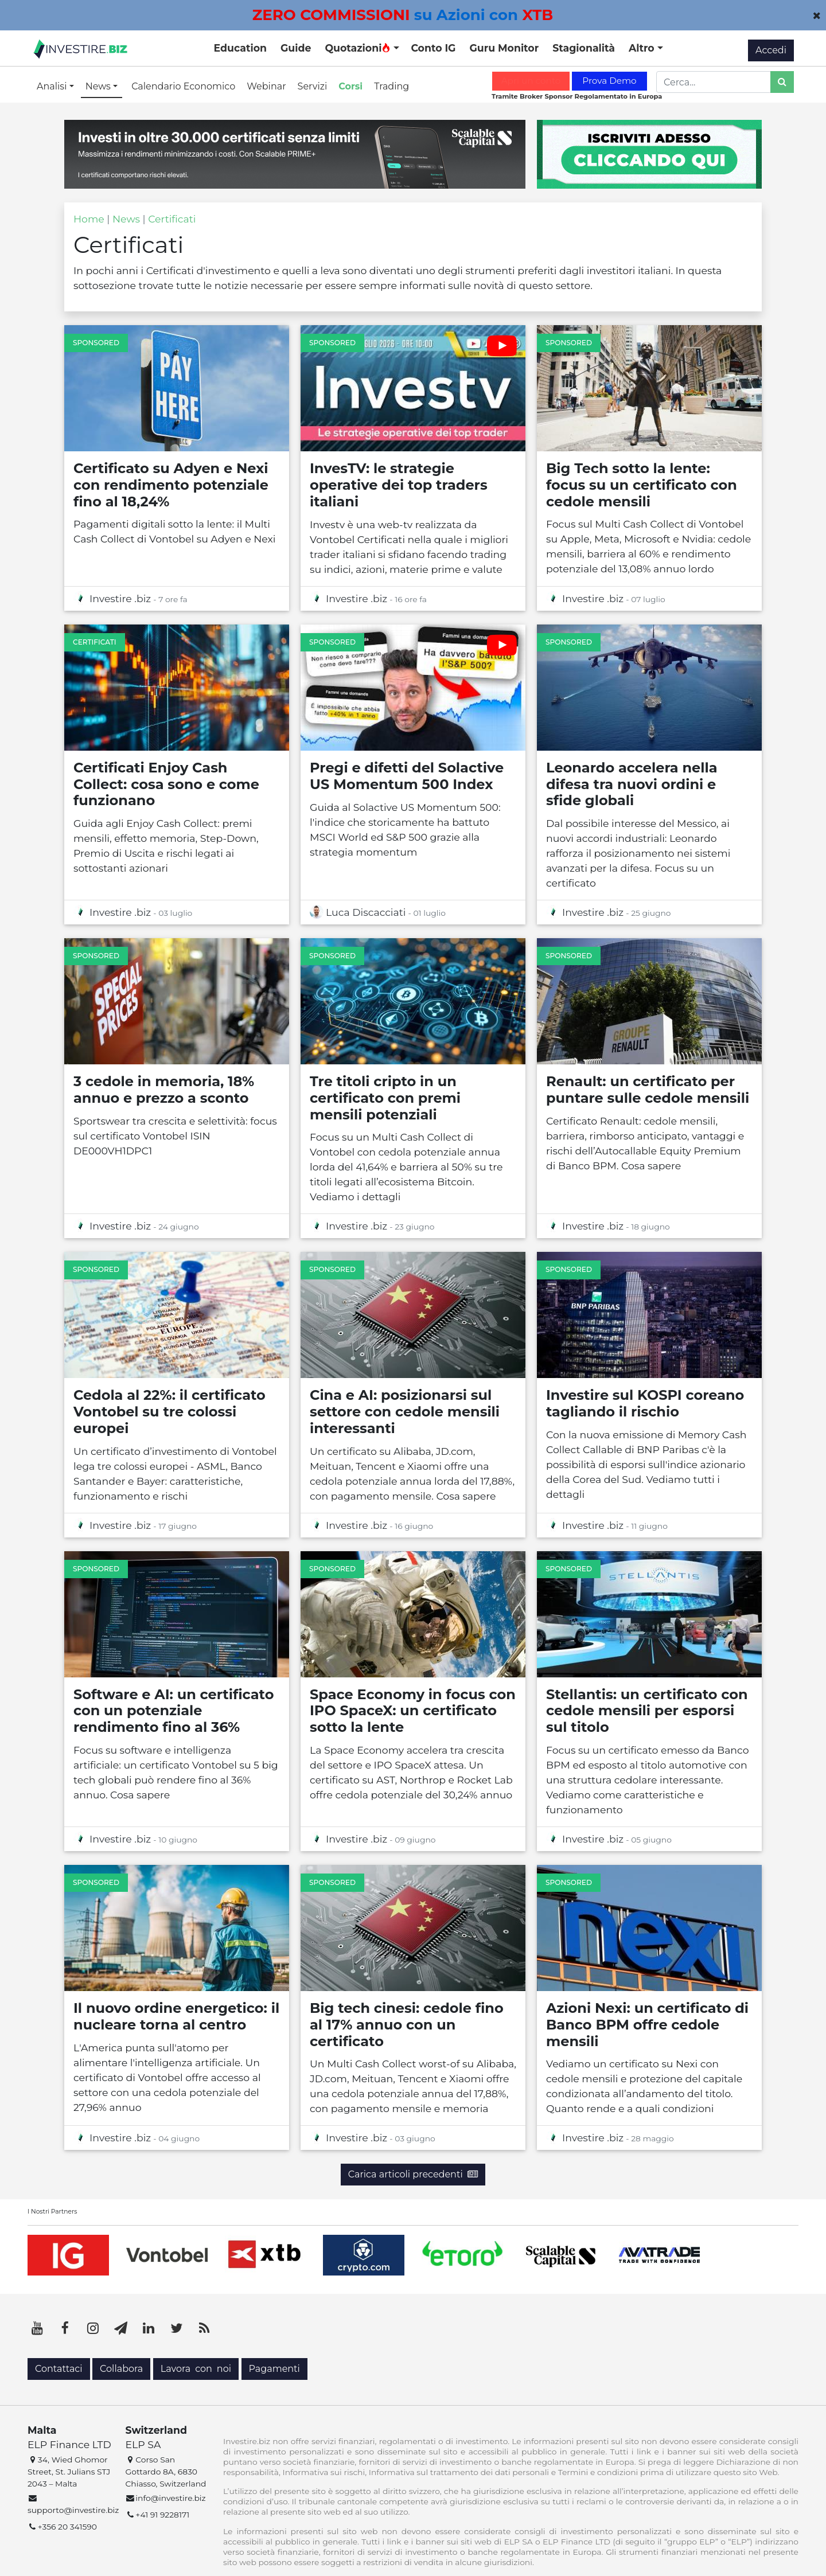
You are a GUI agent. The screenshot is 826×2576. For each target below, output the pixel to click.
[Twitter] (176, 2328)
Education (240, 48)
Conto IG (433, 48)
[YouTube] (37, 2328)
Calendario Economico (183, 86)
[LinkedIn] (148, 2328)
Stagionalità (583, 48)
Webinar (266, 86)
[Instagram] (92, 2328)
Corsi (350, 86)
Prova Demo (609, 80)
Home (88, 219)
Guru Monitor (504, 48)
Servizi (313, 86)
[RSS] (204, 2328)
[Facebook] (65, 2328)
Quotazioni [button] (358, 48)
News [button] (99, 86)
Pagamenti (274, 2368)
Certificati (172, 219)
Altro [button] (643, 48)
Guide (295, 48)
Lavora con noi (196, 2368)
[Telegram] (121, 2328)
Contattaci (59, 2368)
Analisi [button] (53, 86)
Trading (391, 86)
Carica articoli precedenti (413, 2174)
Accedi (770, 50)
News (126, 219)
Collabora (121, 2368)
